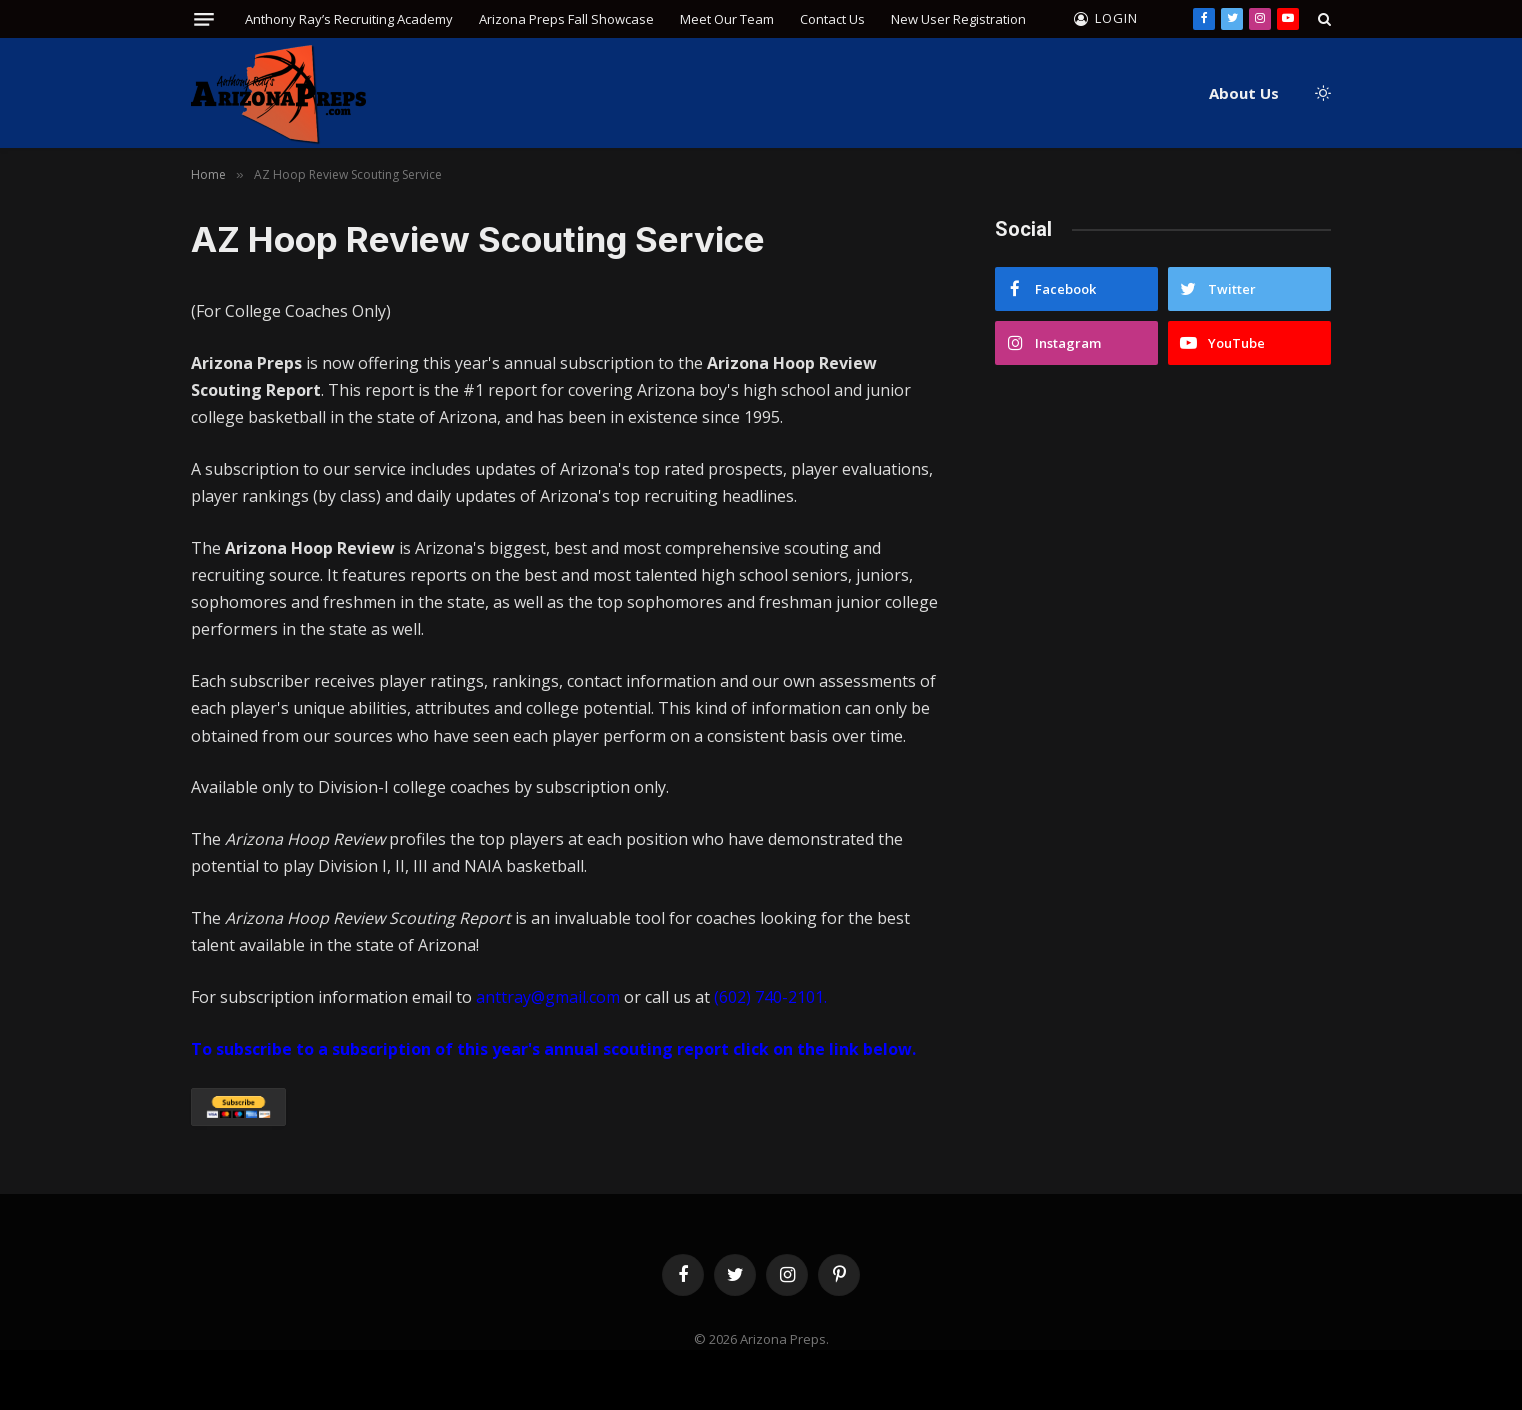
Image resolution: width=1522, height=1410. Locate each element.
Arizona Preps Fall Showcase (566, 19)
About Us (1244, 93)
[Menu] (204, 19)
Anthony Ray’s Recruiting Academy (349, 19)
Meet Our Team (727, 19)
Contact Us (832, 19)
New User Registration (958, 19)
